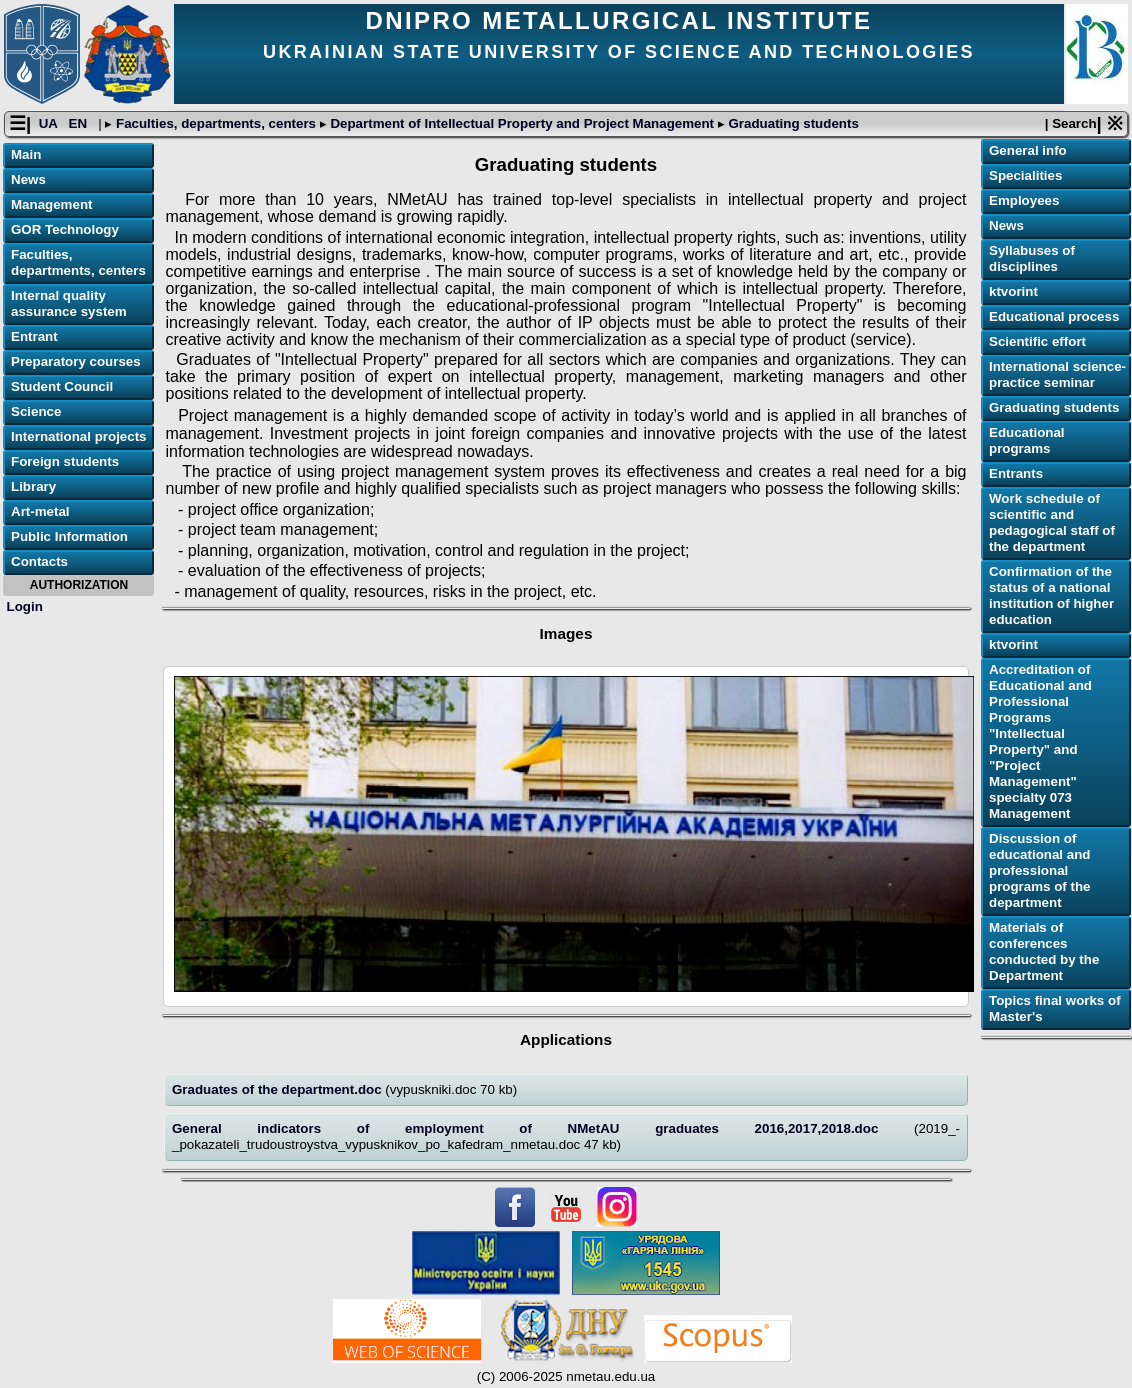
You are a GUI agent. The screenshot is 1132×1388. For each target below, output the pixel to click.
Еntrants (1016, 473)
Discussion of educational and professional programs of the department (1039, 870)
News (28, 179)
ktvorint (1013, 291)
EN (80, 123)
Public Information (69, 536)
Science (36, 411)
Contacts (39, 561)
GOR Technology (65, 229)
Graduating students (792, 123)
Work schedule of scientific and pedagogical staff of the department (1052, 522)
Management (51, 204)
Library (33, 486)
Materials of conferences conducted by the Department (1044, 951)
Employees (1024, 200)
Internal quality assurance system (69, 303)
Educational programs (1027, 440)
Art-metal (40, 511)
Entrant (34, 336)
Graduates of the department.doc (278, 1089)
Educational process (1054, 316)
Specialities (1025, 175)
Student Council (62, 386)
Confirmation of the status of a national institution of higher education (1051, 595)
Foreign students (65, 461)
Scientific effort (1037, 341)
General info (1028, 150)
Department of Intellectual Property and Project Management (522, 123)
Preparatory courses (76, 361)
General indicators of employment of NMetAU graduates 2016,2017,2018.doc (543, 1128)
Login (25, 606)
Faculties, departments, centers (215, 123)
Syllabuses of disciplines (1032, 258)
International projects (79, 436)
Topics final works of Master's (1055, 1008)
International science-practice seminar (1057, 374)
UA (50, 123)
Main (26, 154)
